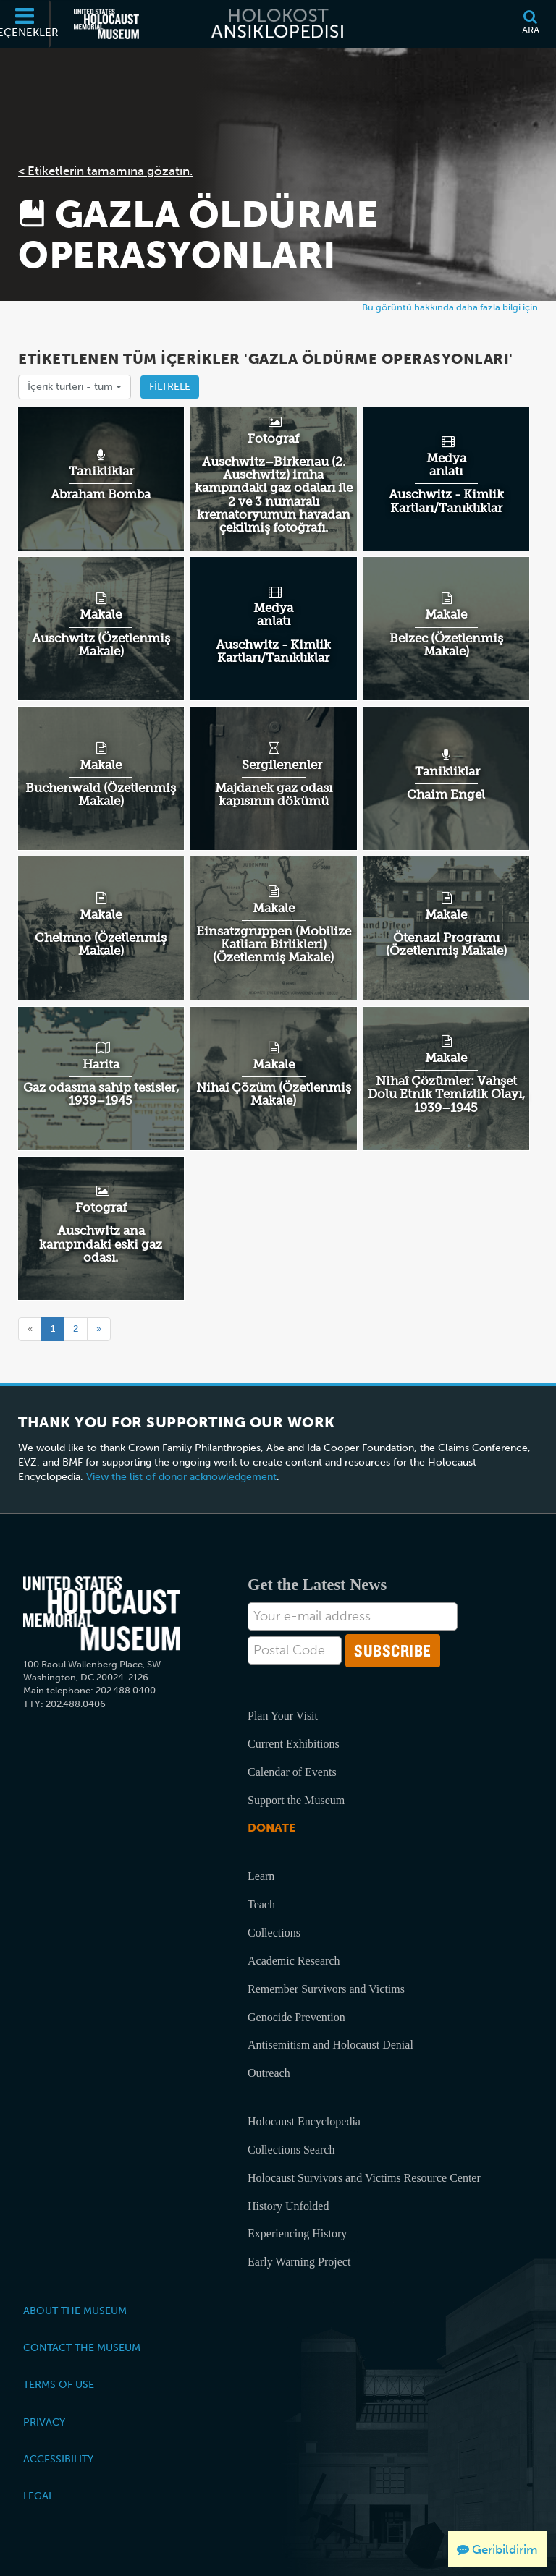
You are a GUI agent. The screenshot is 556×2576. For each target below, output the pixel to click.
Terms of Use (58, 2384)
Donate (271, 1828)
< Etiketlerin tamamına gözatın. (105, 170)
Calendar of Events (292, 1772)
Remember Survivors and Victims (326, 1989)
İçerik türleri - (75, 387)
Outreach (269, 2073)
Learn (261, 1876)
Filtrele (169, 387)
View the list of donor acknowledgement (181, 1477)
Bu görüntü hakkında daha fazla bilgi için (450, 307)
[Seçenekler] (25, 24)
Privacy (44, 2421)
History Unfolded (288, 2206)
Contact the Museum (81, 2347)
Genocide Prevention (296, 2017)
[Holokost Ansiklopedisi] (278, 24)
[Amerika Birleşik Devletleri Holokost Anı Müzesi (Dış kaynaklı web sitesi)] (106, 24)
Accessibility (58, 2458)
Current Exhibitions (294, 1744)
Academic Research (294, 1961)
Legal (38, 2495)
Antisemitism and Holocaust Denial (330, 2045)
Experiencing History (297, 2233)
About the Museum (75, 2310)
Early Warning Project (299, 2262)
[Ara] (530, 24)
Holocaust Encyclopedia (304, 2121)
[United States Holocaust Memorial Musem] (101, 1613)
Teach (261, 1904)
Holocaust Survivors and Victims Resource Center (364, 2178)
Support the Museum (296, 1800)
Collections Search (291, 2149)
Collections (274, 1932)
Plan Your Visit (283, 1715)
